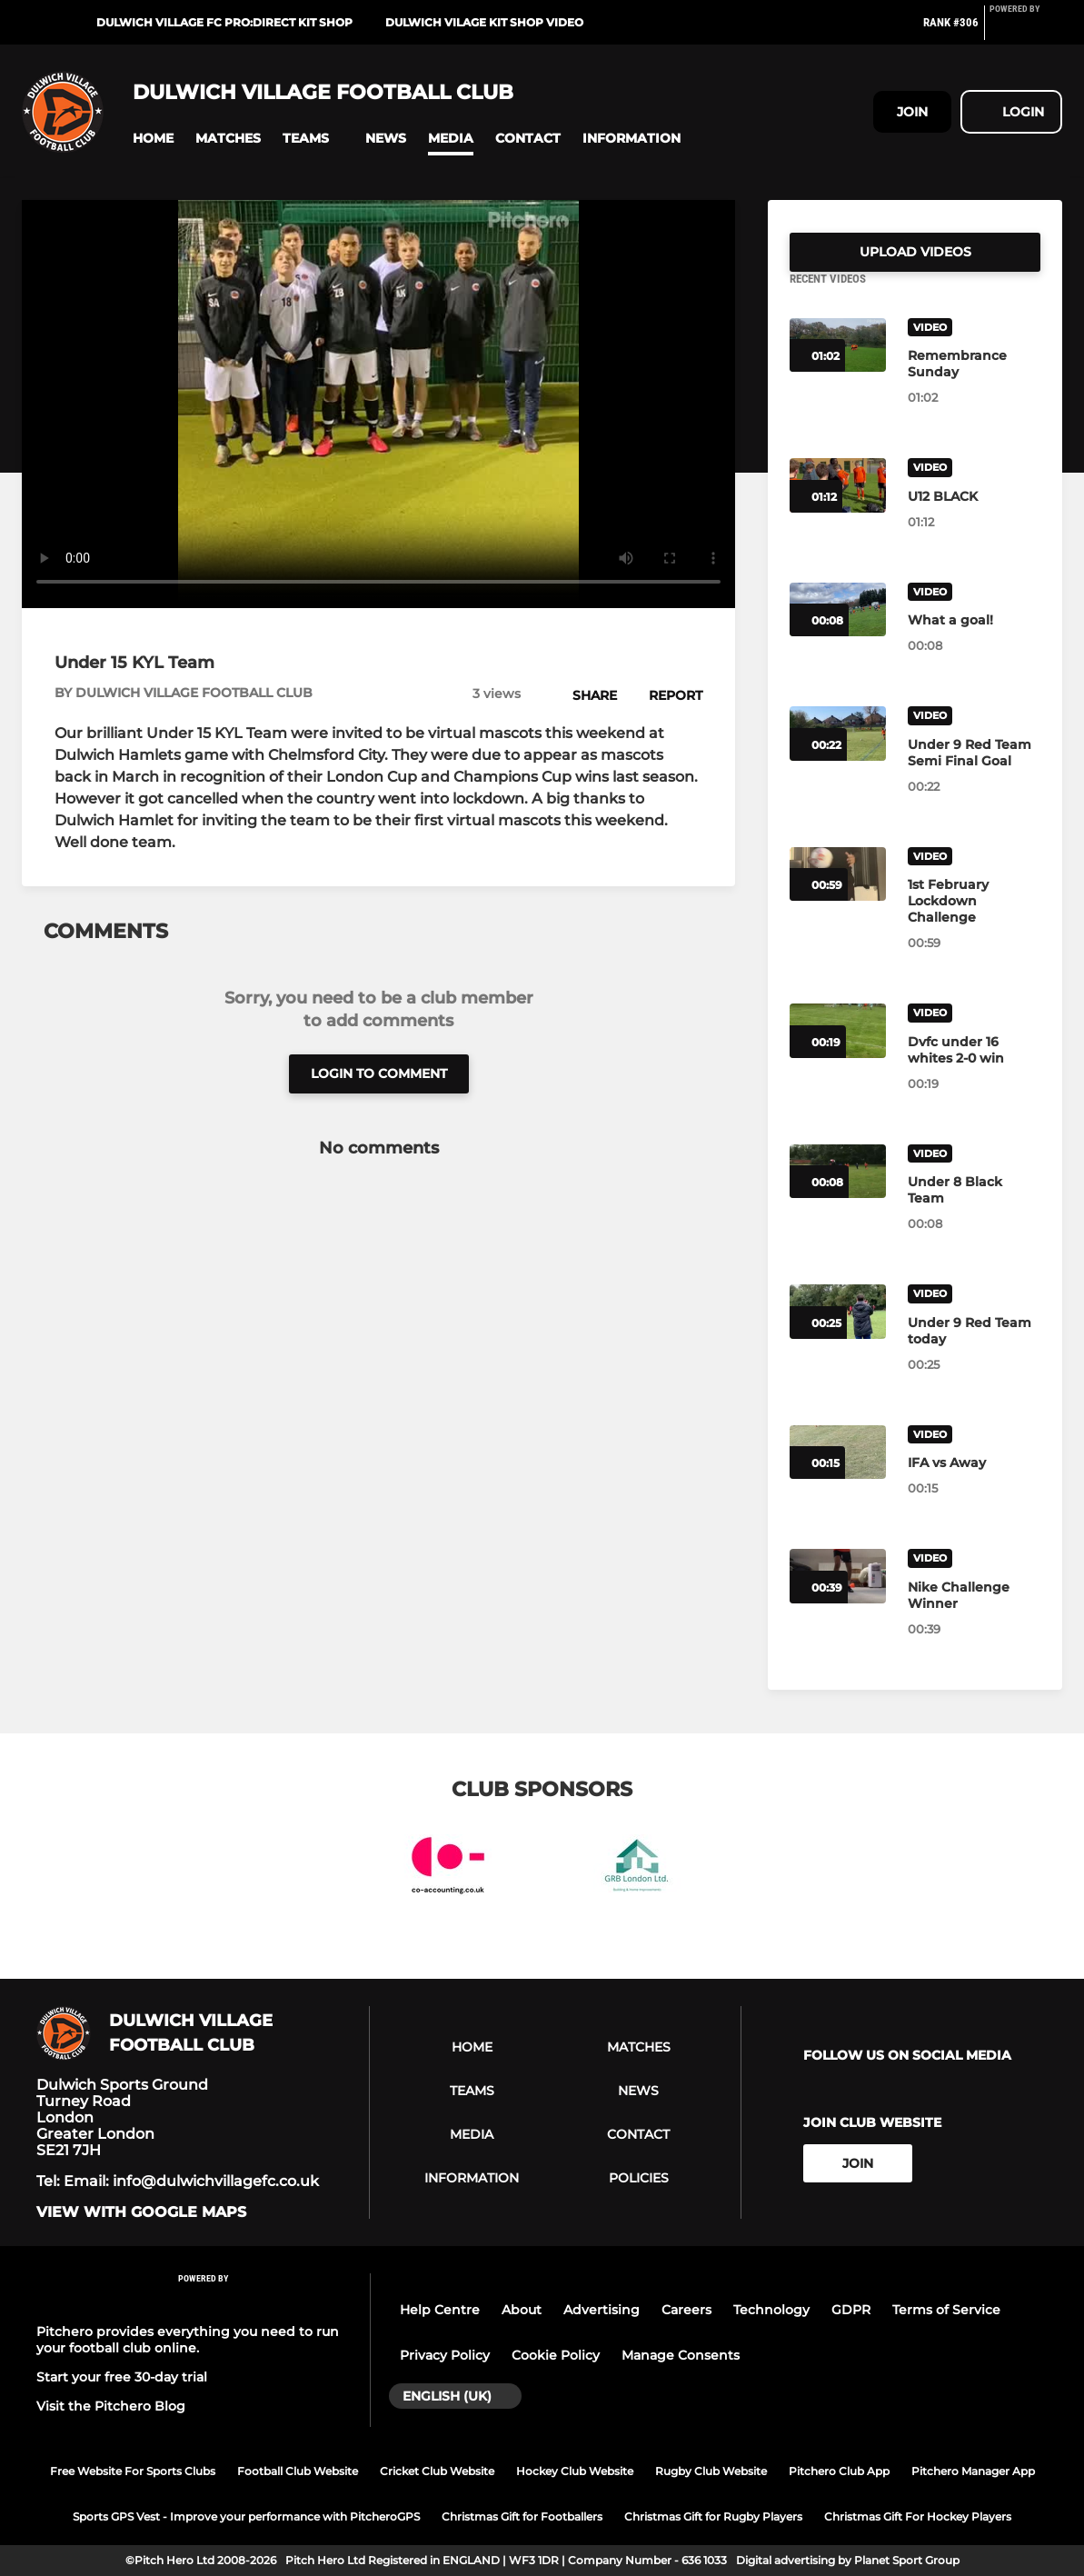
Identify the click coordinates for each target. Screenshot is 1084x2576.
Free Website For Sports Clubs (132, 2471)
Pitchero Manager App (973, 2471)
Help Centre (440, 2309)
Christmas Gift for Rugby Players (713, 2516)
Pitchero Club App (839, 2471)
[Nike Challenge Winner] (974, 1617)
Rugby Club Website (711, 2471)
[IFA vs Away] (974, 1484)
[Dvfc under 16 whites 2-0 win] (974, 1071)
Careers (686, 2309)
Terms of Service (946, 2309)
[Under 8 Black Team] (974, 1211)
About (522, 2309)
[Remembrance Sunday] (974, 385)
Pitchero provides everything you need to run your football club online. (187, 2339)
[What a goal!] (974, 642)
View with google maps (141, 2212)
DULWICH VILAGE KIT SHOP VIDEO (484, 22)
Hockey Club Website (574, 2471)
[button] (153, 138)
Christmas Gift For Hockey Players (917, 2516)
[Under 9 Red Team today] (974, 1352)
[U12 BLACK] (974, 518)
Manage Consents (681, 2355)
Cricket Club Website (437, 2471)
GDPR (850, 2309)
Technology (771, 2309)
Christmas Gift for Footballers (522, 2516)
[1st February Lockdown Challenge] (974, 922)
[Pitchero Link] (1026, 30)
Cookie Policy (556, 2355)
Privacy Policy (445, 2355)
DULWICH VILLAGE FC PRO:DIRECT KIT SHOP (224, 22)
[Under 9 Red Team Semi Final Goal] (974, 774)
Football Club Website (297, 2471)
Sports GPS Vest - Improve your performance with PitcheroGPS (246, 2516)
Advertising (601, 2309)
